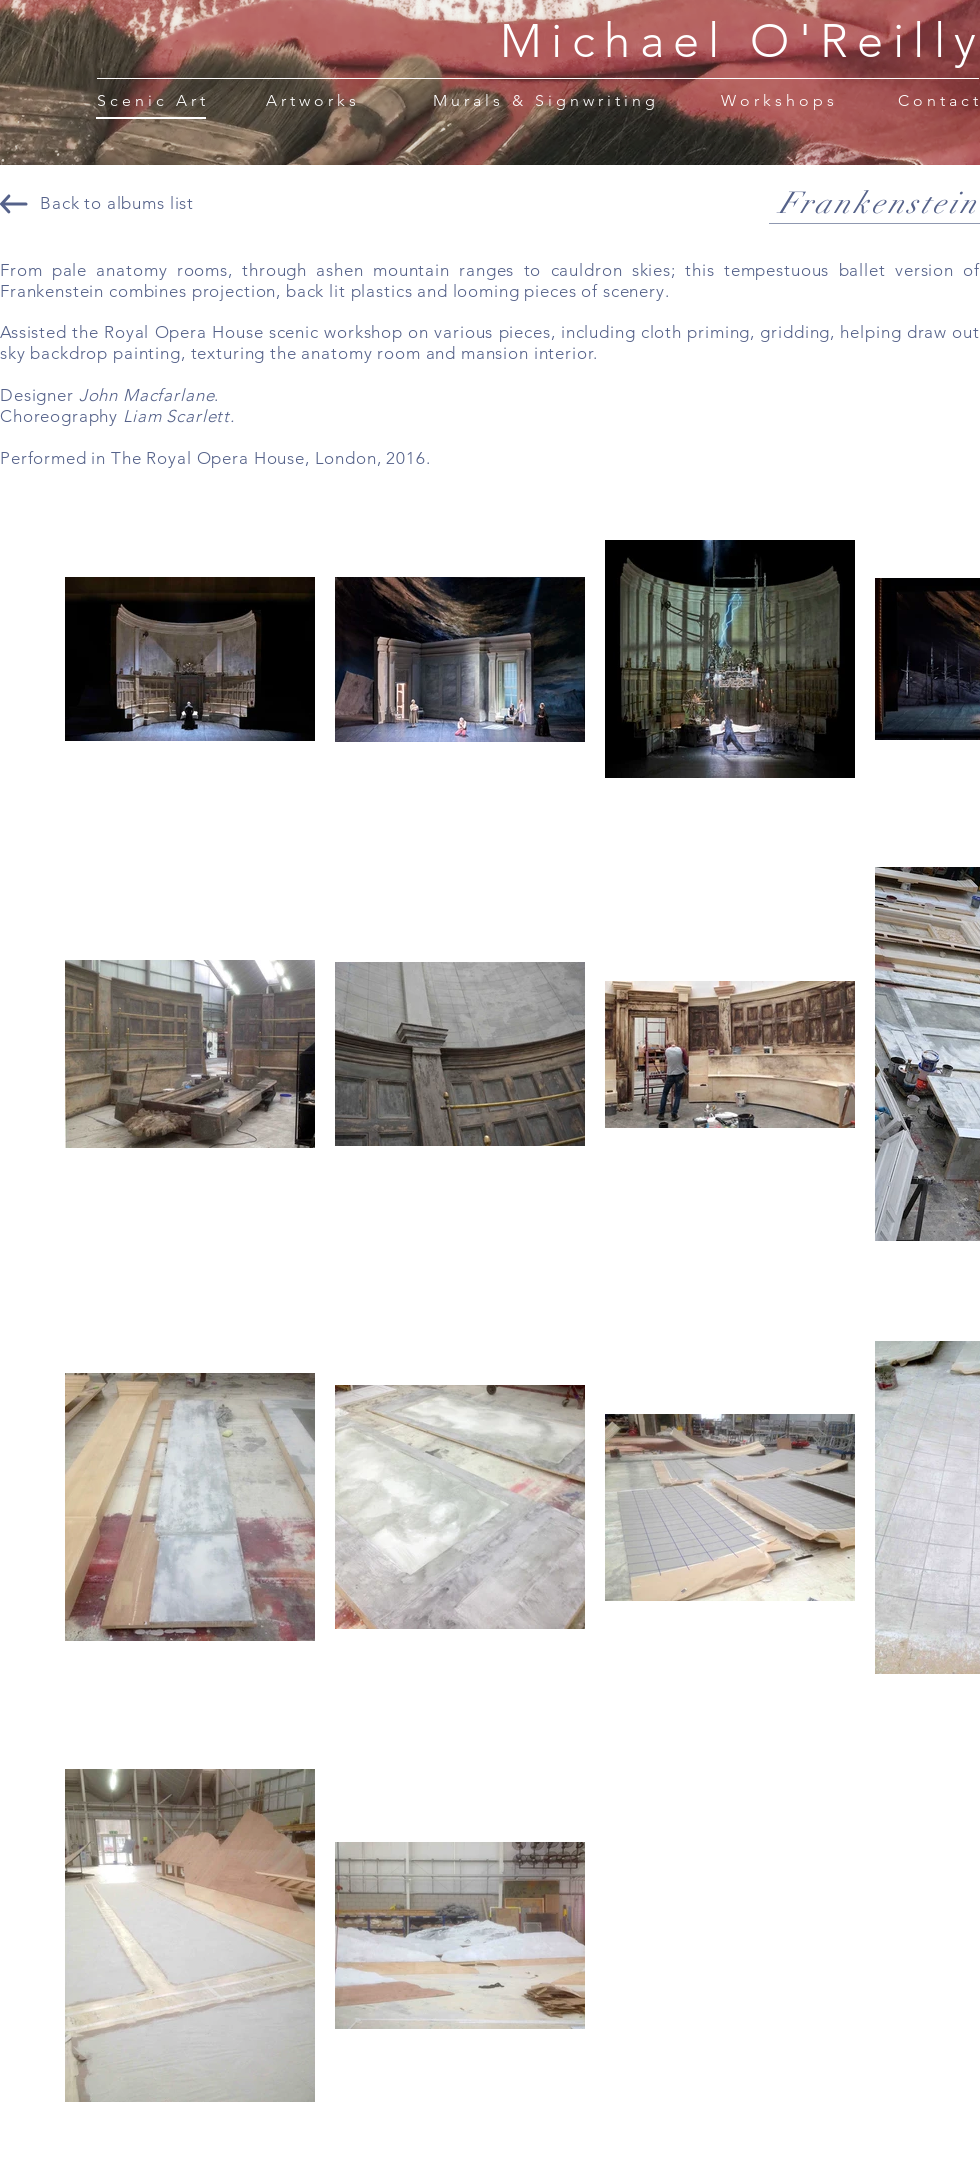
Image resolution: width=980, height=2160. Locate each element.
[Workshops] (779, 100)
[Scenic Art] (152, 100)
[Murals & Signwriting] (546, 100)
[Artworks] (312, 100)
